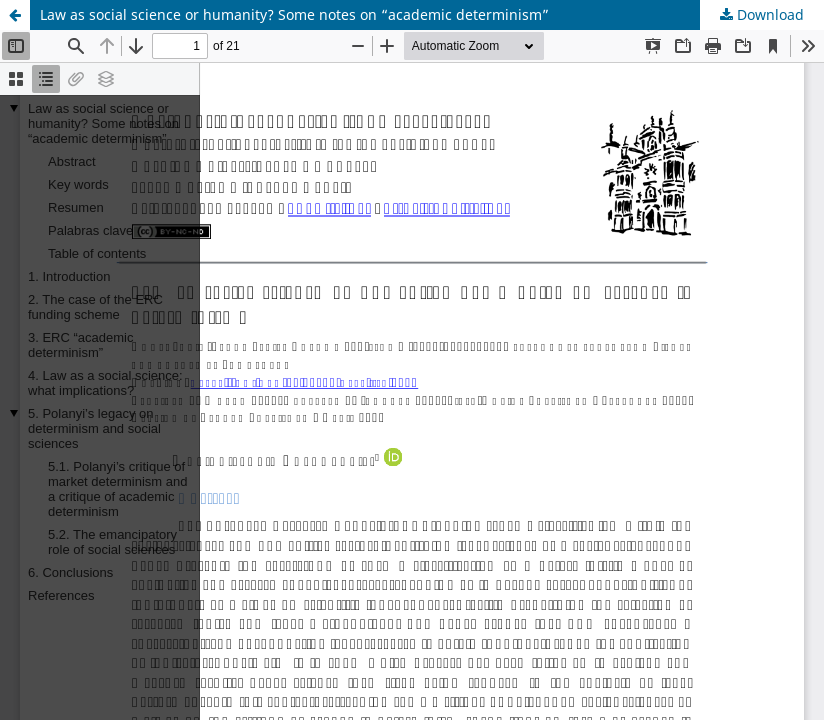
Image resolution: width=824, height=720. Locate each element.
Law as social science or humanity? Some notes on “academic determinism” (294, 14)
